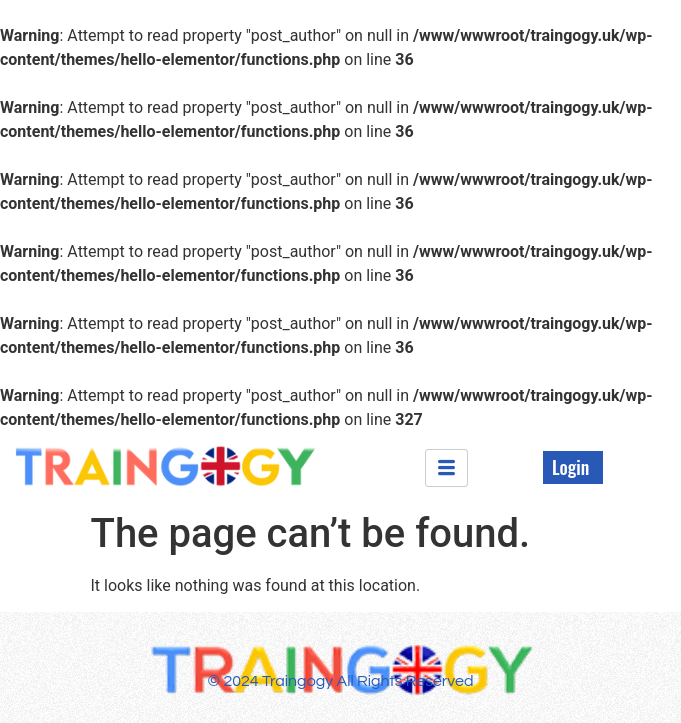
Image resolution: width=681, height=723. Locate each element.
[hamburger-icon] (446, 468)
